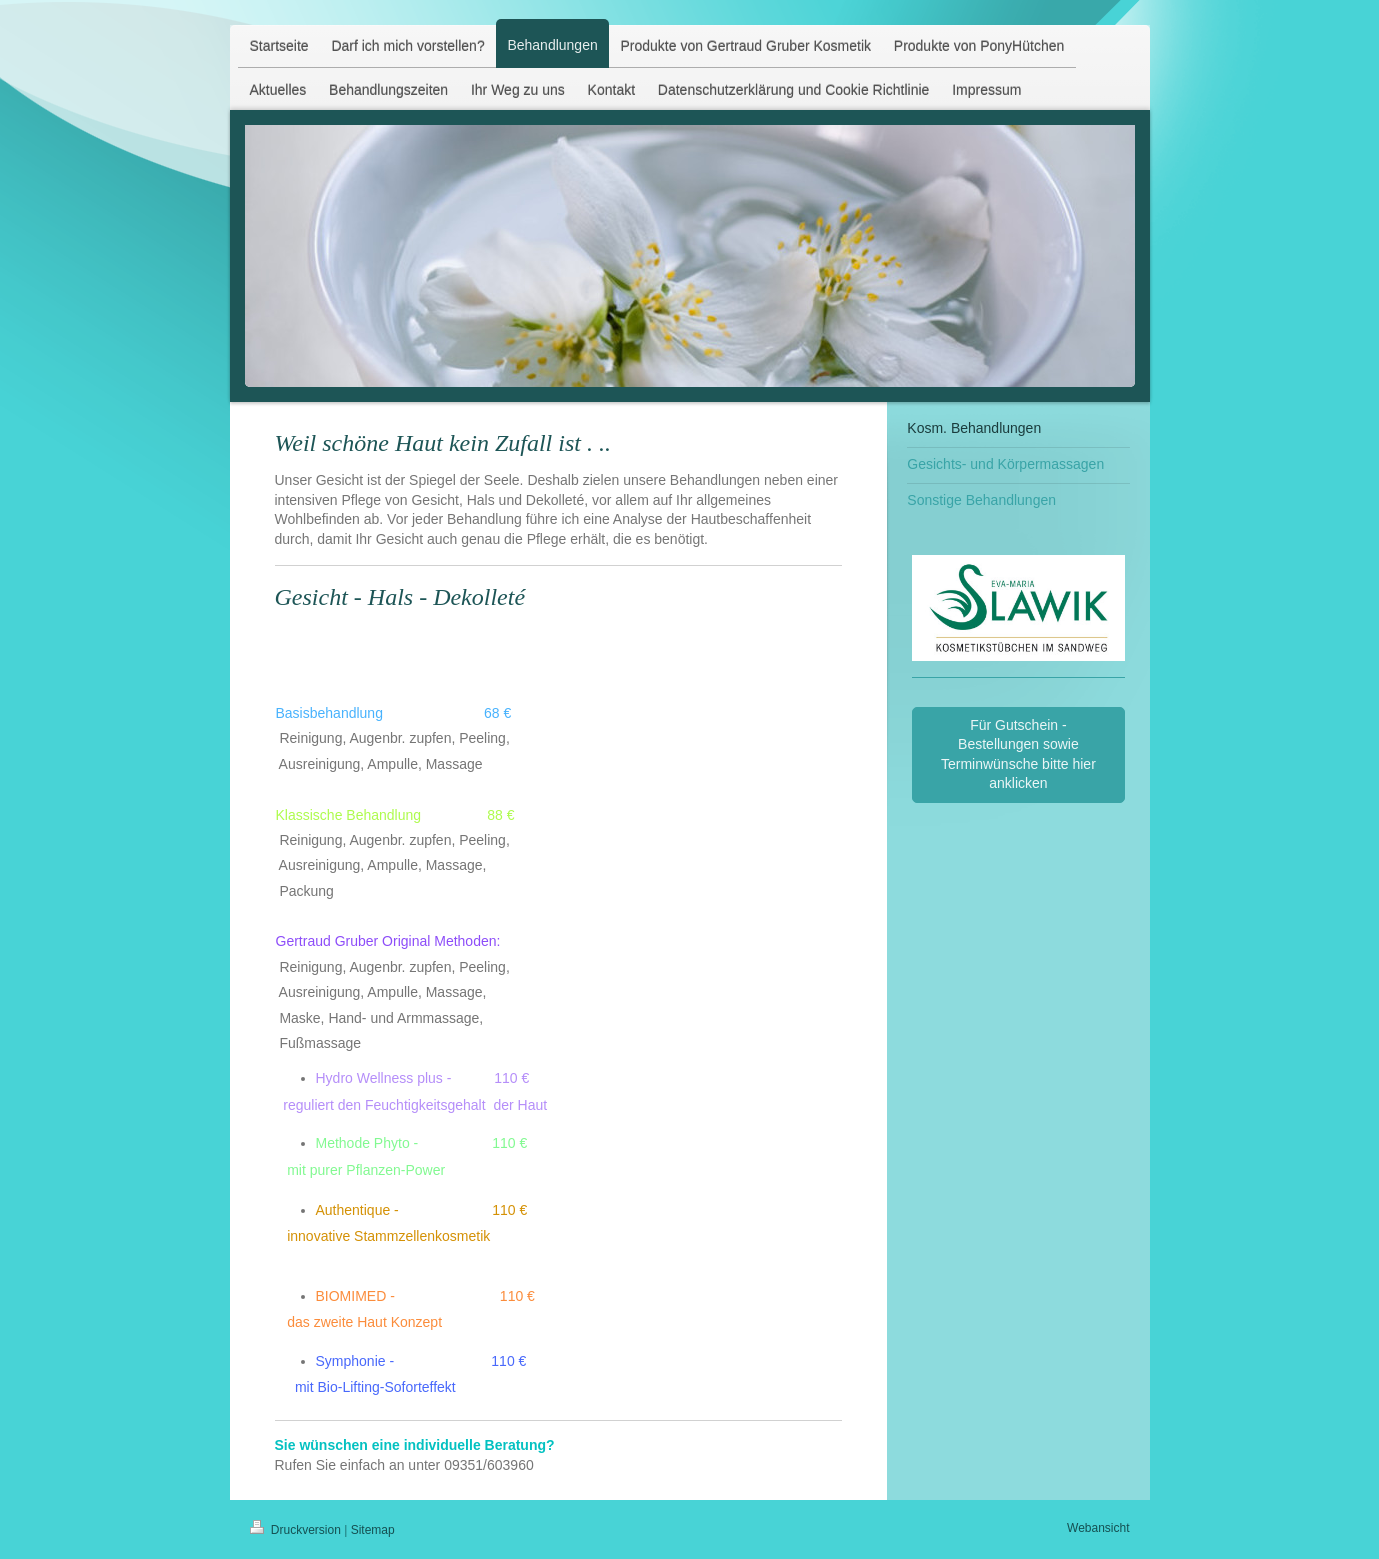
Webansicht (1098, 1528)
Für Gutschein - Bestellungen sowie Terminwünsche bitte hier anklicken (1018, 754)
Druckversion (297, 1530)
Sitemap (373, 1530)
